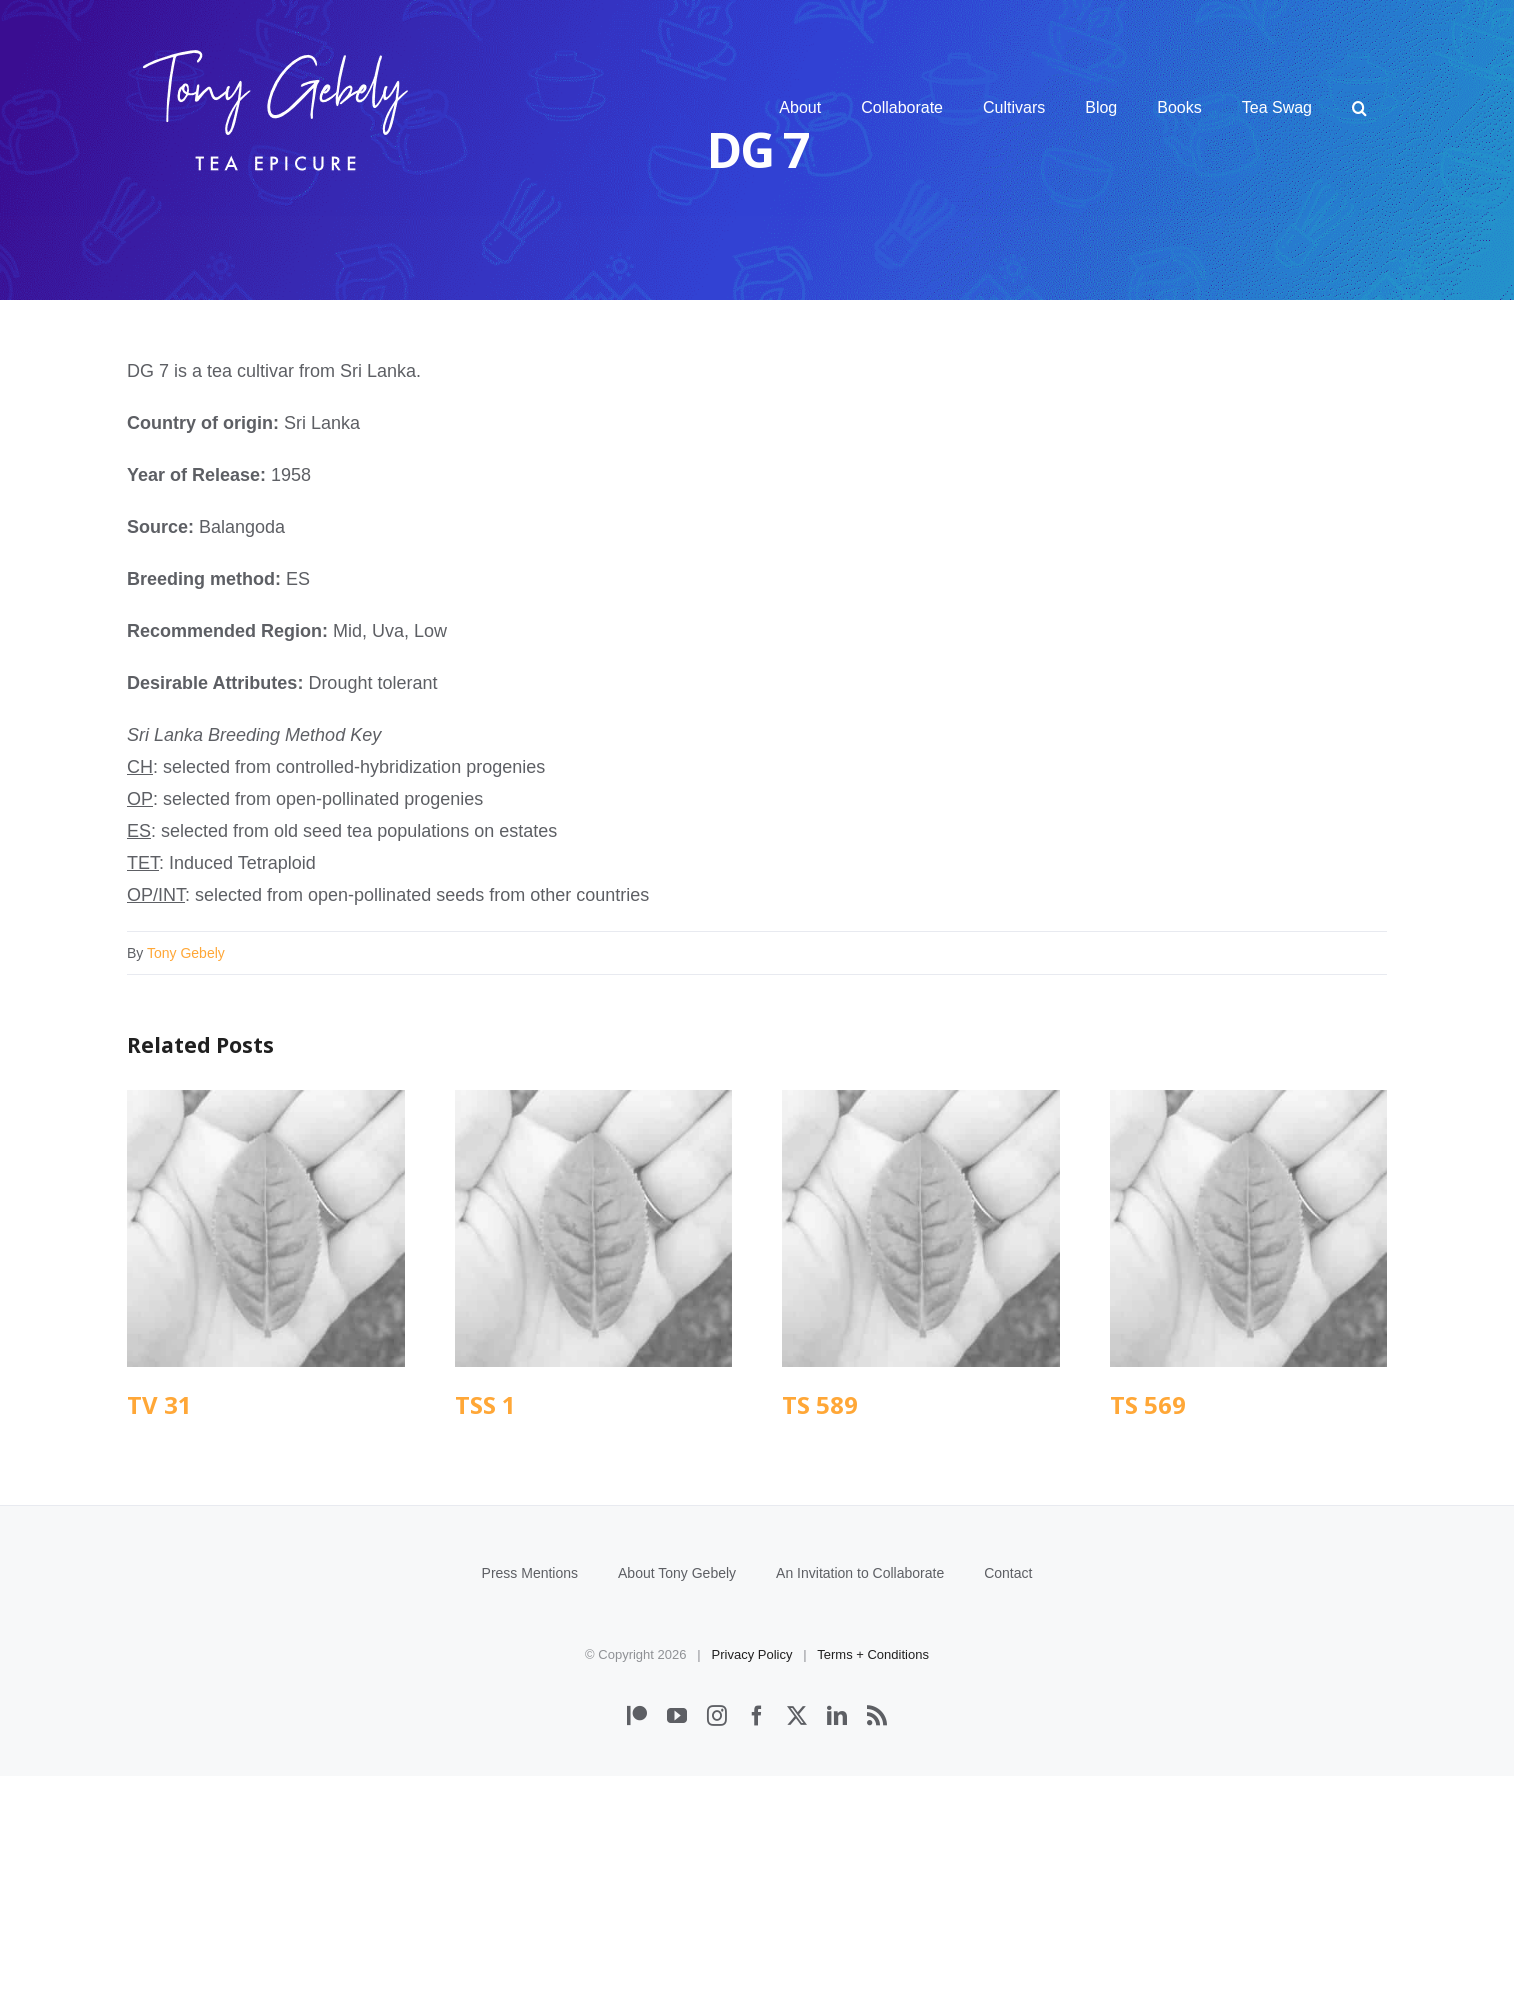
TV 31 (159, 1404)
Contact (1008, 1803)
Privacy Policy (752, 1884)
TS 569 (1148, 1404)
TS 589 (820, 1404)
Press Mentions (530, 1803)
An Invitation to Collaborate (860, 1803)
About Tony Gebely (677, 1803)
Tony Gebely (186, 953)
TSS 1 (485, 1404)
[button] (1359, 108)
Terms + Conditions (873, 1884)
